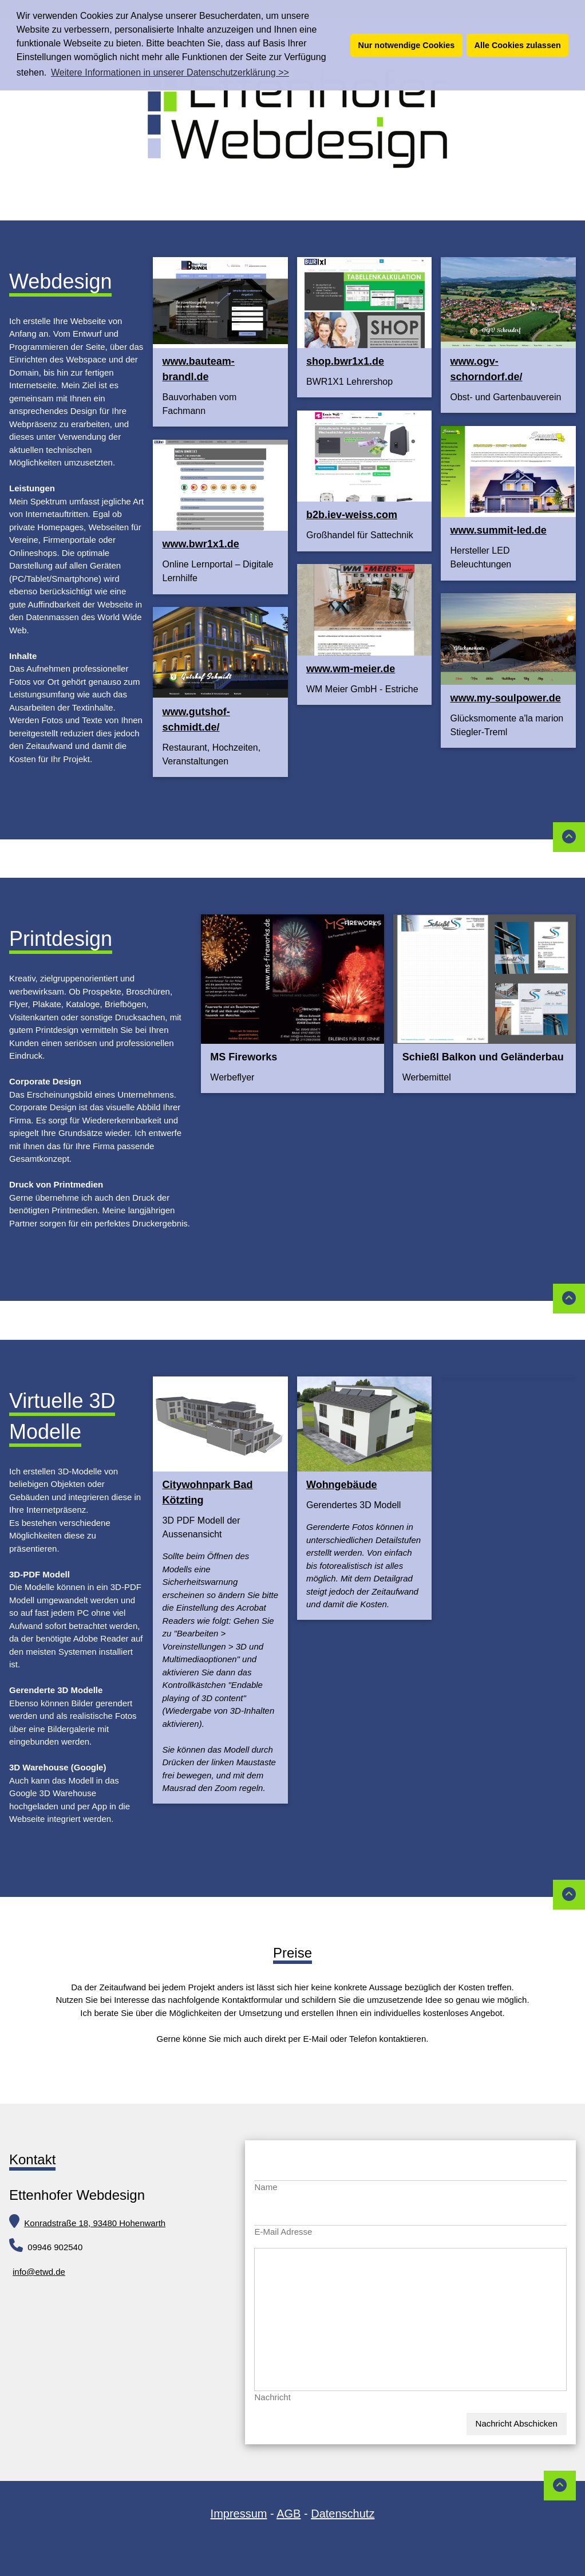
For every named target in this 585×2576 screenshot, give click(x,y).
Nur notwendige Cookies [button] (406, 45)
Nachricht (272, 2397)
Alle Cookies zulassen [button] (518, 45)
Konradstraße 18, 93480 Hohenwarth (94, 2223)
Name (265, 2187)
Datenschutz (342, 2513)
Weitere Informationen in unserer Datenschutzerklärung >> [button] (170, 72)
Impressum (239, 2513)
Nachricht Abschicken (517, 2423)
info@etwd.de (39, 2272)
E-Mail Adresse (283, 2231)
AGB (288, 2513)
